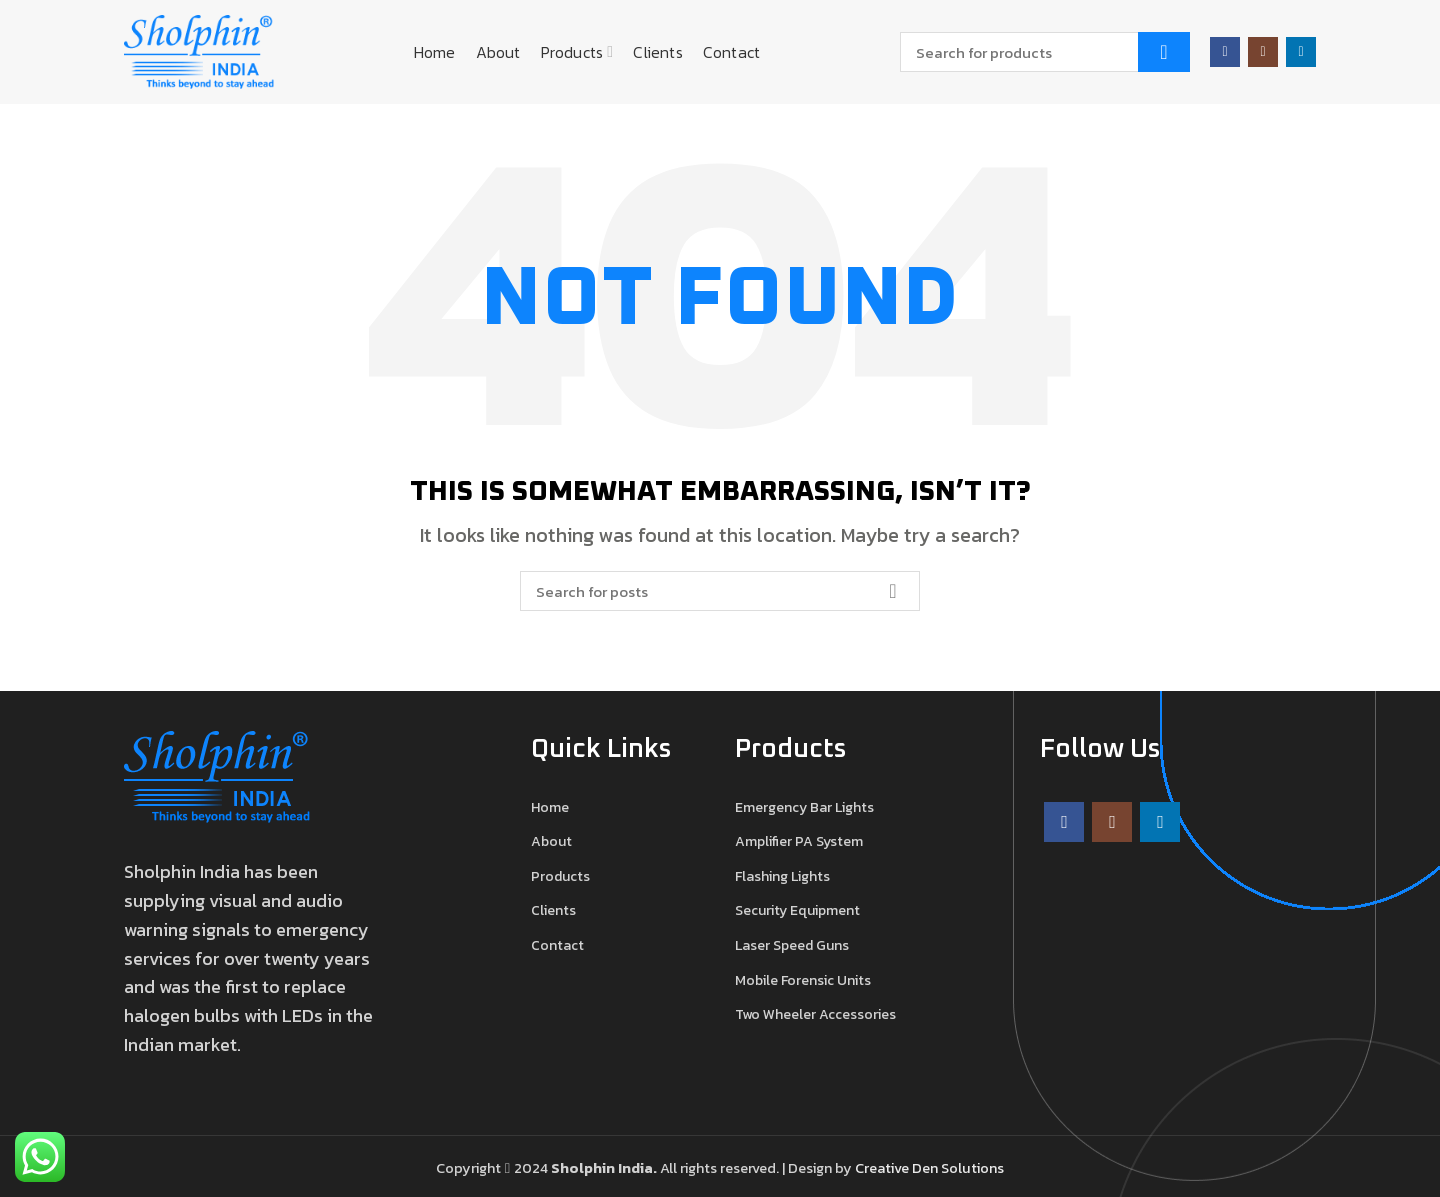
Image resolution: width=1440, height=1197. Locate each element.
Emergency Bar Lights (804, 808)
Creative (883, 1168)
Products (560, 877)
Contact (557, 946)
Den (926, 1168)
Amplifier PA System (799, 842)
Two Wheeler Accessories (815, 1015)
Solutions (972, 1168)
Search (1164, 52)
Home (550, 808)
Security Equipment (797, 911)
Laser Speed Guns (792, 946)
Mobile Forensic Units (803, 981)
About (551, 842)
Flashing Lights (782, 877)
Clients (553, 911)
